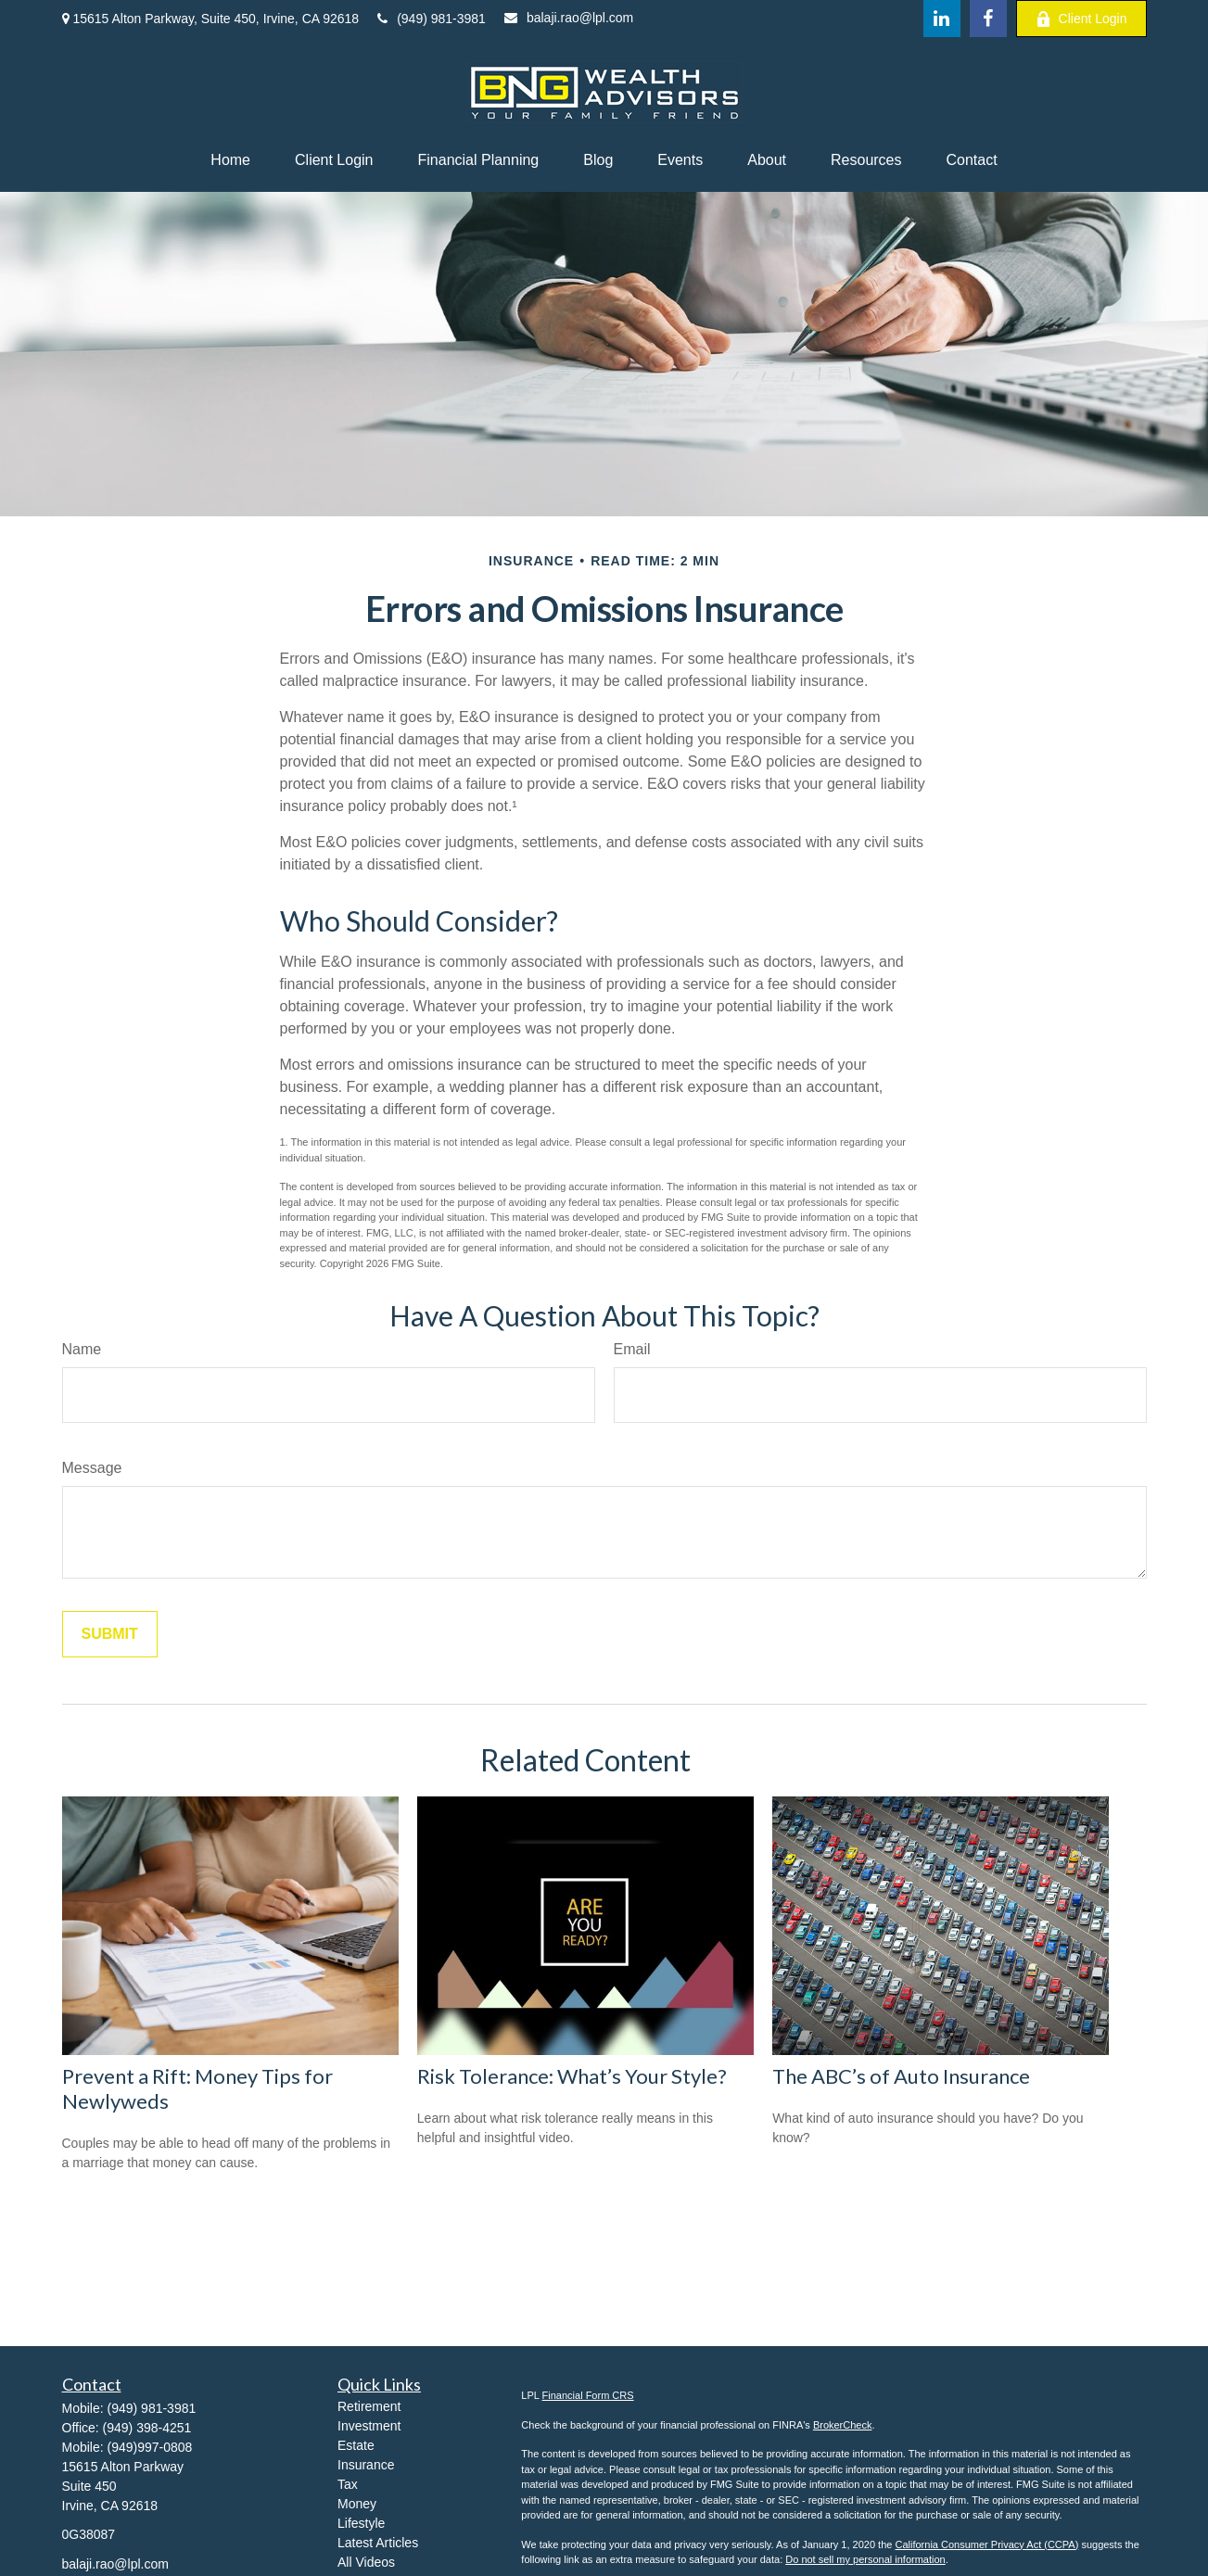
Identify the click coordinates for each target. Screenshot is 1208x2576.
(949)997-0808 (150, 2447)
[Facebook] (988, 18)
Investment (369, 2425)
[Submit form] (110, 1634)
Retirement (369, 2406)
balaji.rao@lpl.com (568, 17)
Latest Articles (377, 2542)
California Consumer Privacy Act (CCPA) (986, 2544)
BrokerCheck (842, 2424)
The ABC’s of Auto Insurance (901, 2075)
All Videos (366, 2562)
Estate (356, 2445)
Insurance (365, 2464)
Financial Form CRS (588, 2395)
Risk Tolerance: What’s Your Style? (572, 2075)
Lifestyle (361, 2523)
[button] (230, 160)
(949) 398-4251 (147, 2427)
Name (82, 1349)
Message (92, 1468)
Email (632, 1349)
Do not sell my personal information (865, 2559)
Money (356, 2503)
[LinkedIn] (941, 18)
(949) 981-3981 (431, 18)
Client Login (1081, 19)
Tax (347, 2484)
